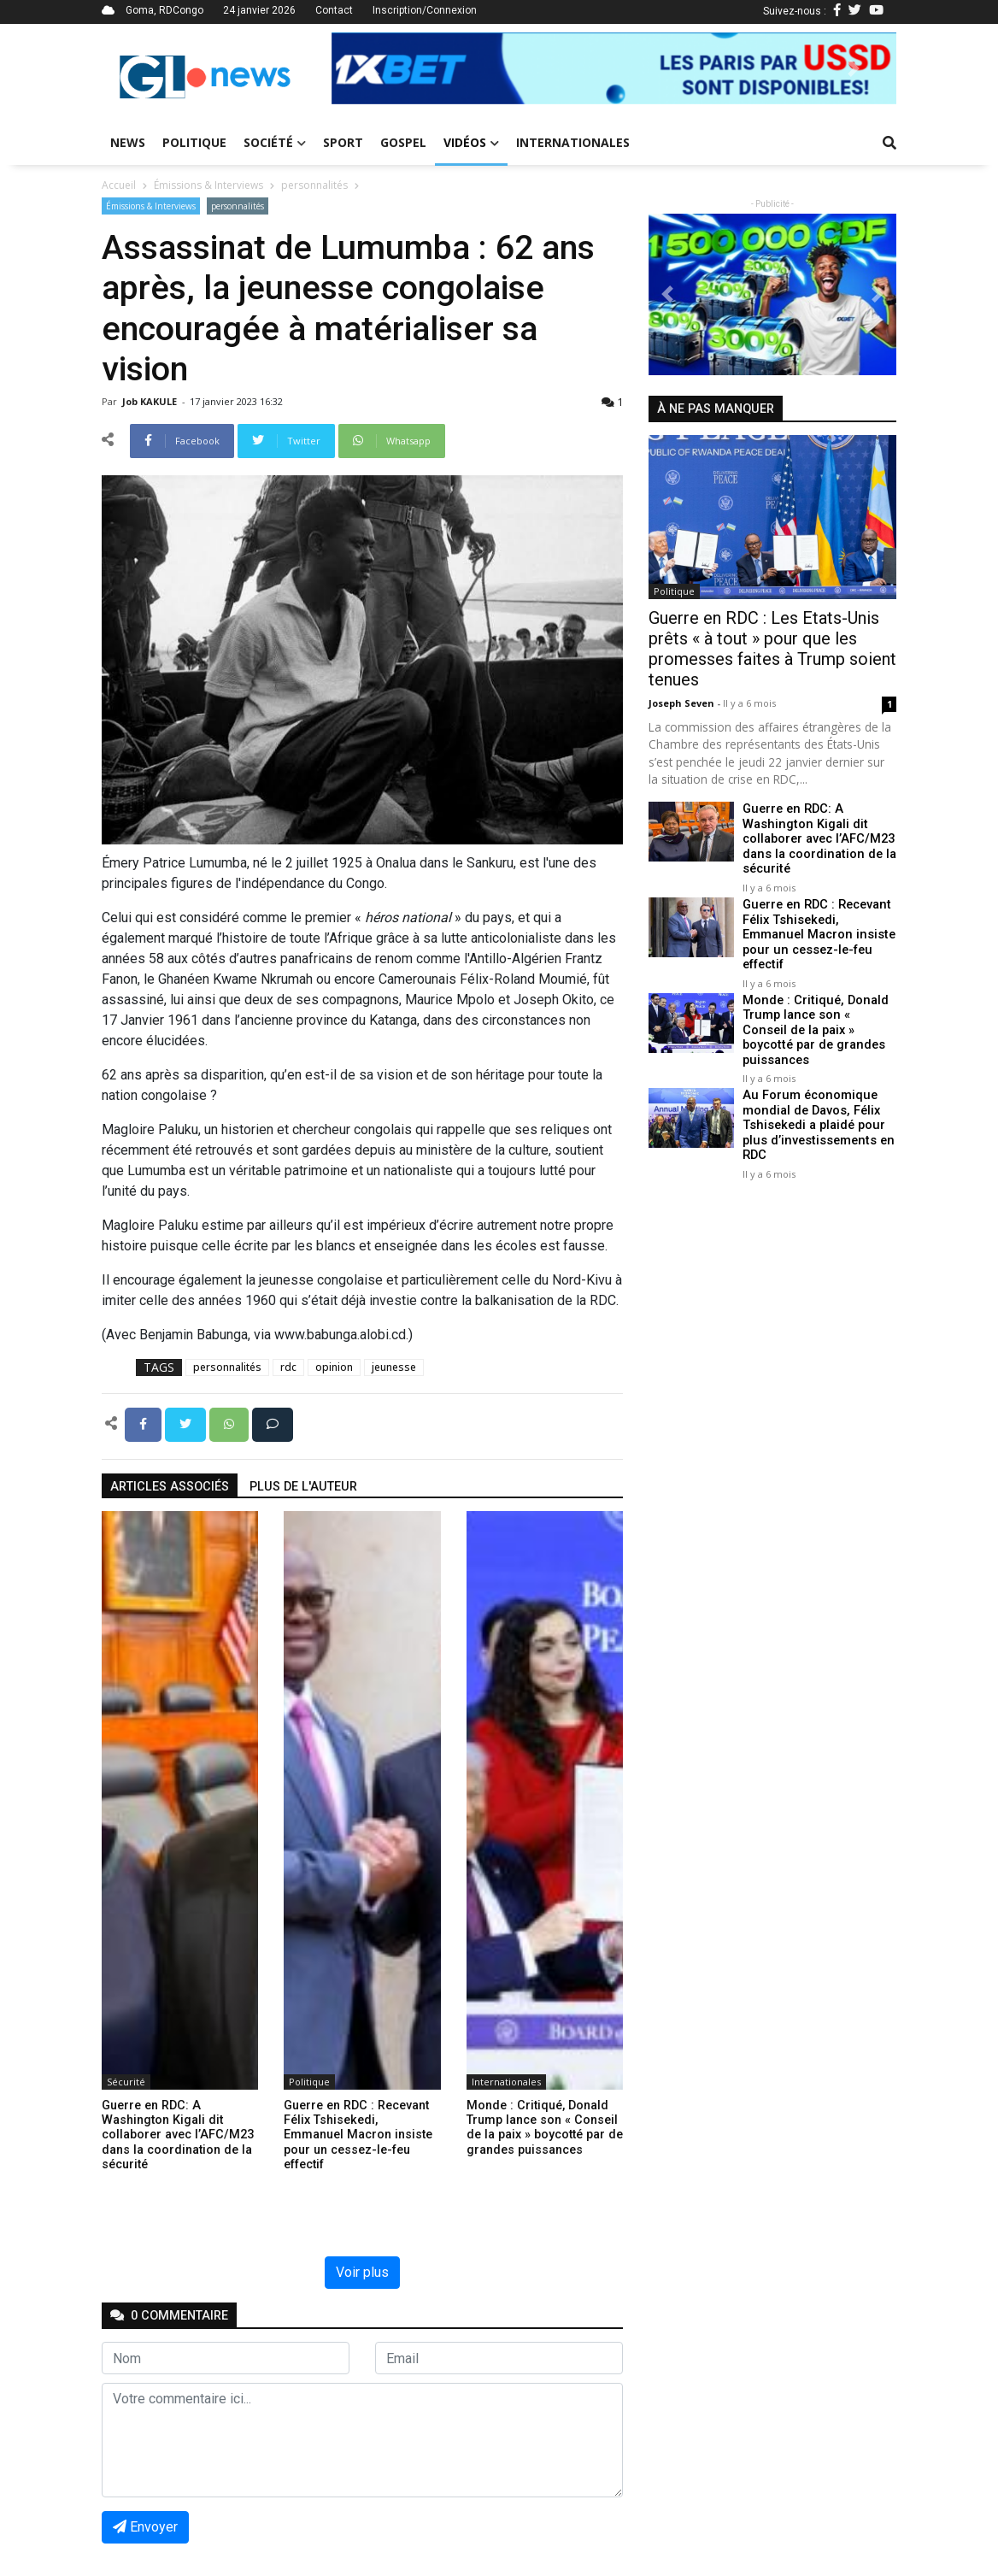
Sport (343, 142)
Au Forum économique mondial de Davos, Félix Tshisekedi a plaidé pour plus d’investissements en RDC (816, 1107)
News (127, 142)
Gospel (403, 142)
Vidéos (471, 142)
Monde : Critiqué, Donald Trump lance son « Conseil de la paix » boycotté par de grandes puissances (818, 1020)
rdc (288, 1367)
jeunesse (394, 1367)
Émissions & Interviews (208, 185)
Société (275, 142)
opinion (334, 1367)
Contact (334, 10)
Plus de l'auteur (303, 1486)
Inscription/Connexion (425, 10)
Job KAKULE (150, 401)
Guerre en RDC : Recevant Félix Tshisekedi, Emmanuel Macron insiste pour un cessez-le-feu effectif (817, 933)
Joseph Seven (683, 703)
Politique (194, 142)
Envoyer (145, 2527)
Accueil (119, 185)
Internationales (573, 142)
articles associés (169, 1486)
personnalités (314, 185)
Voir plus (362, 2272)
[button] (374, 68)
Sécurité (126, 2081)
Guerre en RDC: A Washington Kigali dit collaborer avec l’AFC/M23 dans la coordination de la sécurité (819, 838)
